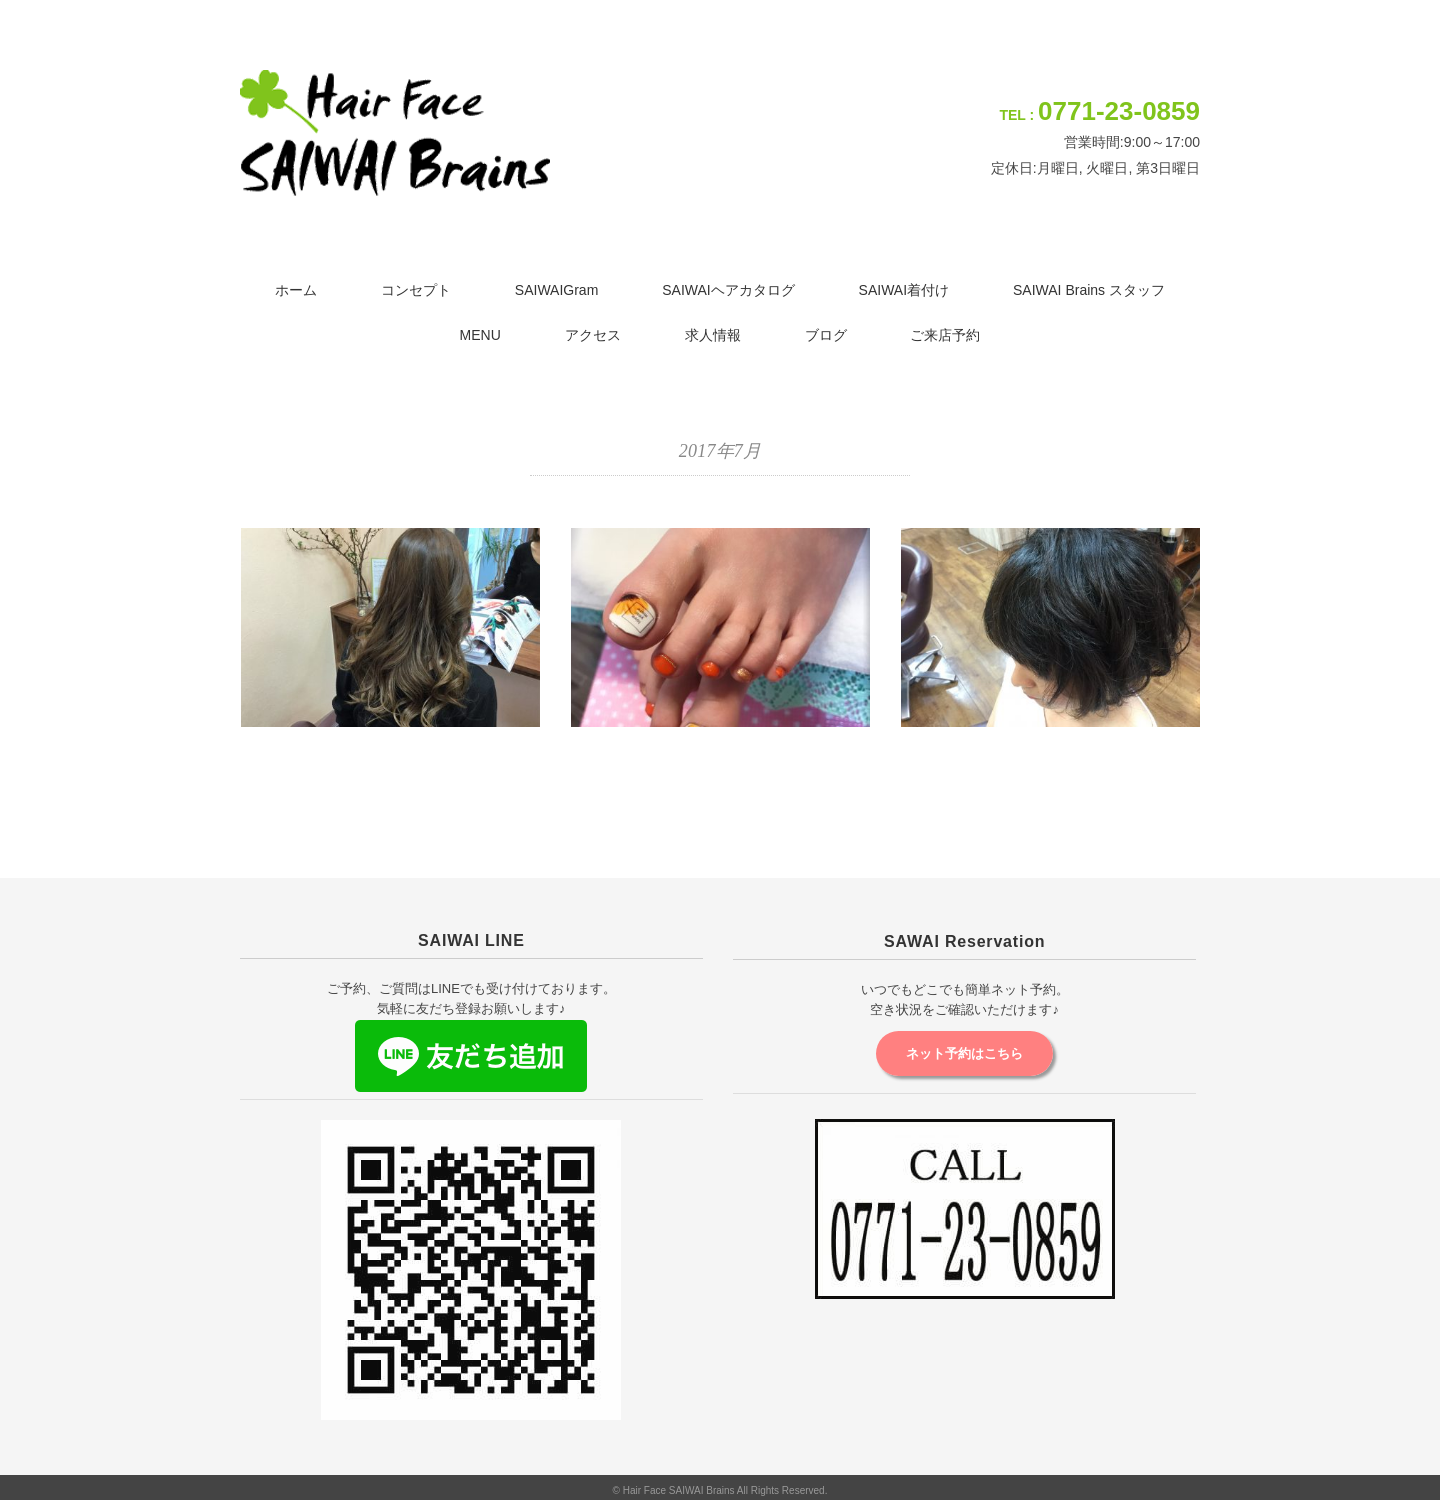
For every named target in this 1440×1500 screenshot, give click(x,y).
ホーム (296, 290)
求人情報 (713, 335)
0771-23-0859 (1119, 111)
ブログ (826, 335)
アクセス (593, 335)
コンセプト (416, 290)
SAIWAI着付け (904, 290)
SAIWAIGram (557, 290)
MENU (480, 335)
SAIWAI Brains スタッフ (1089, 290)
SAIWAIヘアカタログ (728, 290)
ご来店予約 (945, 335)
